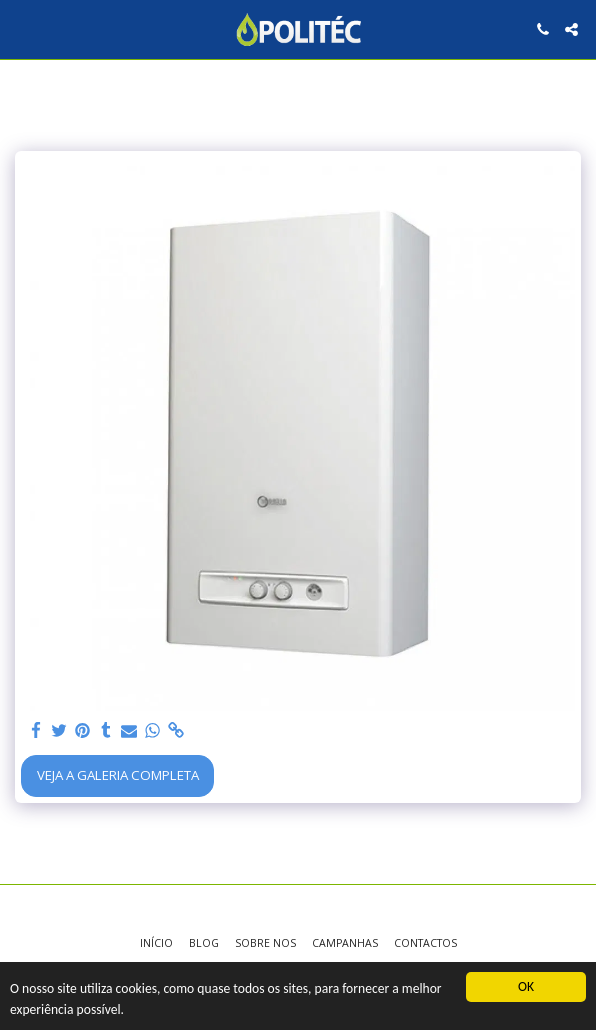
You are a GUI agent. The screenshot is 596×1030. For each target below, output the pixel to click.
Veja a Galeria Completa (118, 775)
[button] (22, 28)
